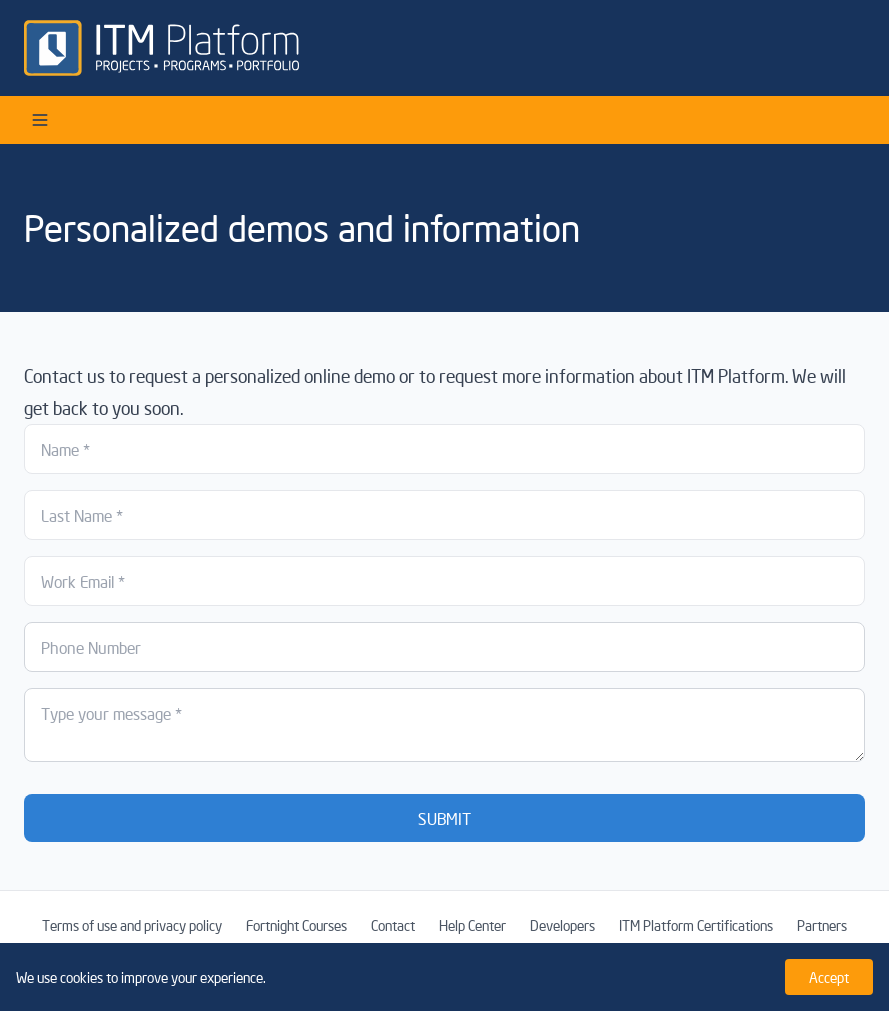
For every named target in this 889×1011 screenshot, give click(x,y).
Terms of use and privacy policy (132, 925)
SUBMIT (444, 818)
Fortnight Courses (296, 925)
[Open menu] (40, 120)
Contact (393, 925)
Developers (562, 925)
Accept (829, 977)
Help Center (472, 925)
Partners (822, 925)
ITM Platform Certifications (696, 925)
